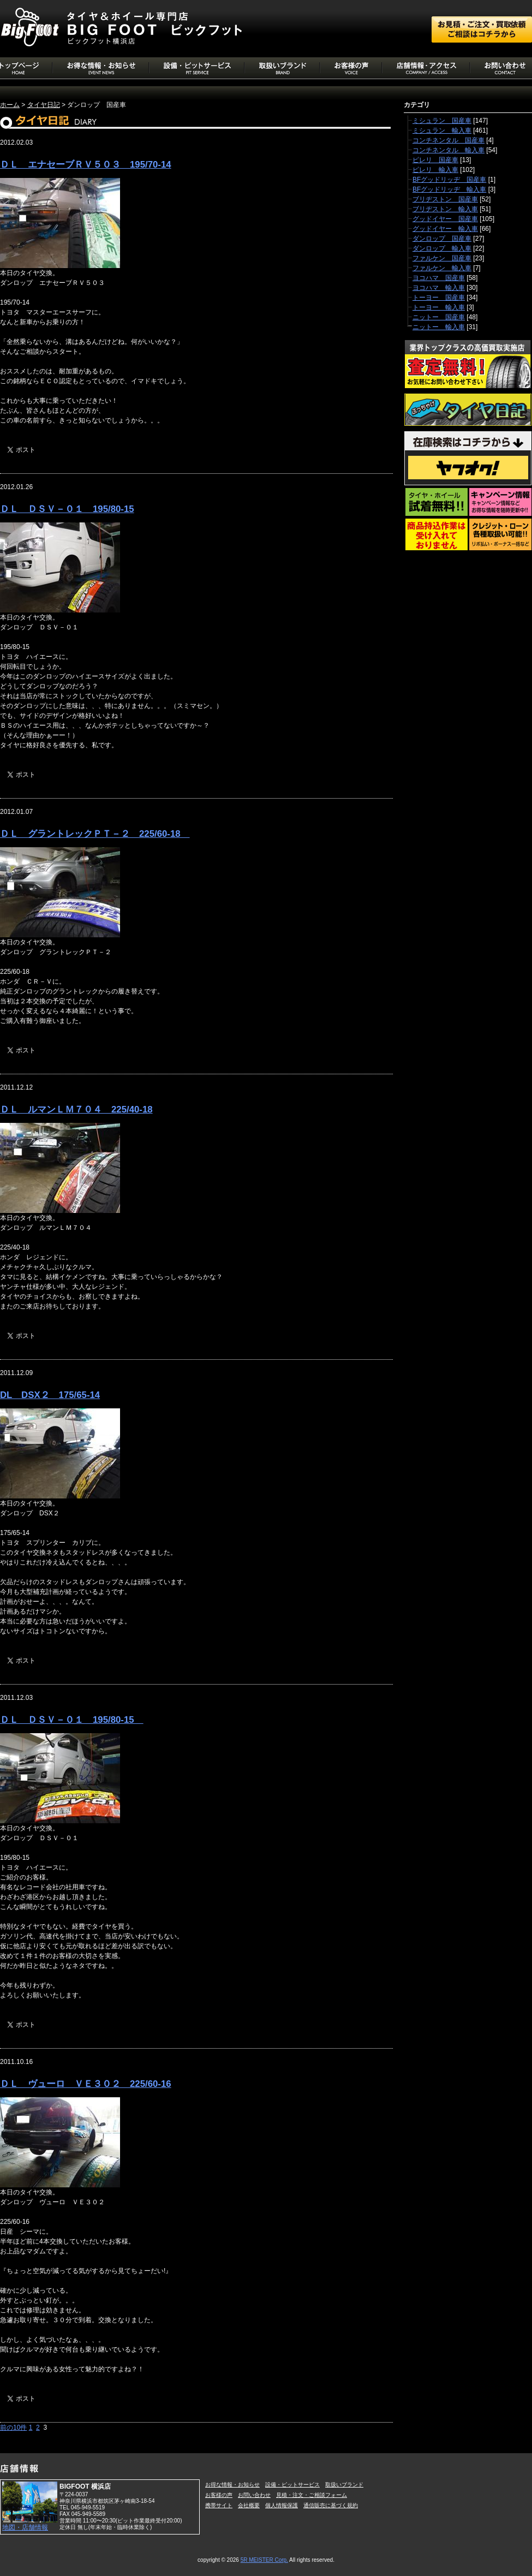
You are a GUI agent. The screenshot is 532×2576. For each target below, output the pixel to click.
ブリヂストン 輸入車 (445, 209)
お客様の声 (218, 2495)
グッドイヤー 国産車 (445, 219)
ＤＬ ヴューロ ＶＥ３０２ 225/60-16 (85, 2084)
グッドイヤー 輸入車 (445, 229)
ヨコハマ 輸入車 (439, 287)
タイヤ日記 (43, 105)
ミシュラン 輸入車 (442, 130)
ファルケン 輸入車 (442, 268)
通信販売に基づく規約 (330, 2505)
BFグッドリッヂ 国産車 (449, 179)
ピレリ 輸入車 (435, 170)
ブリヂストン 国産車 (445, 199)
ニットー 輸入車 (439, 327)
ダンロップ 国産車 (442, 238)
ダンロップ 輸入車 (442, 248)
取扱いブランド (344, 2485)
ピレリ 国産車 (435, 160)
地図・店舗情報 (25, 2527)
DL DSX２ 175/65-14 (50, 1395)
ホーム (10, 105)
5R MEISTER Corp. (264, 2560)
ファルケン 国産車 (442, 258)
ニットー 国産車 (439, 317)
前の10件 (13, 2427)
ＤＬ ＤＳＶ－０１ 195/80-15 (67, 509)
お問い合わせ (254, 2495)
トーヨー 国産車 (439, 297)
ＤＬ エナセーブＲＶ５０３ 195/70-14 (85, 164)
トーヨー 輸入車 (439, 307)
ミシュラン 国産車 (442, 120)
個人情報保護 (281, 2505)
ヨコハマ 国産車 (439, 278)
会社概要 (249, 2505)
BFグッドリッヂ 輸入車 (449, 189)
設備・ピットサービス (292, 2485)
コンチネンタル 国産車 (449, 140)
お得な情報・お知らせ (232, 2485)
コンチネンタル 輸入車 (449, 150)
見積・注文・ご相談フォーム (311, 2495)
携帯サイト (218, 2505)
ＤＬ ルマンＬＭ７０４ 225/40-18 (76, 1109)
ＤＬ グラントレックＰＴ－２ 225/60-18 (95, 834)
